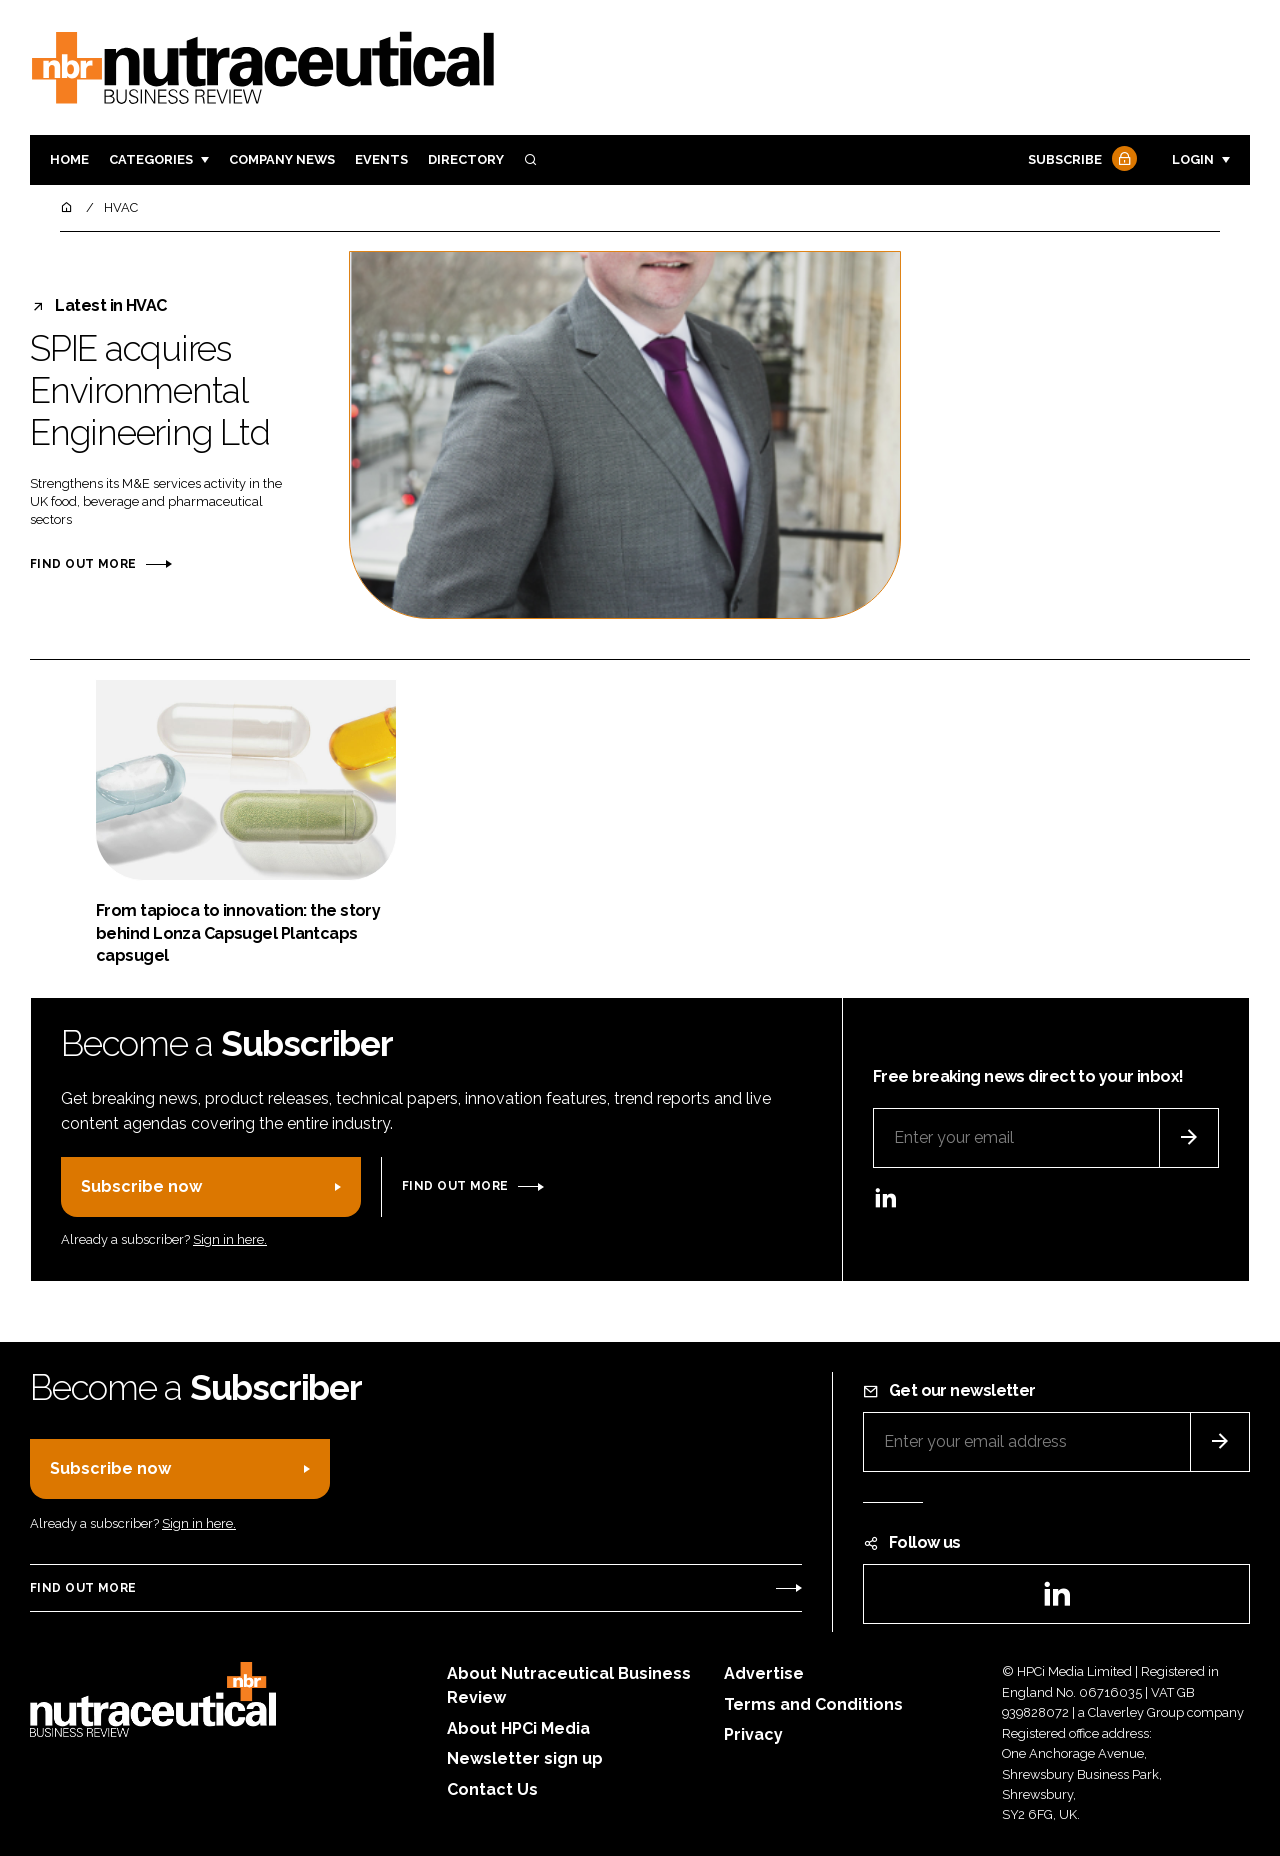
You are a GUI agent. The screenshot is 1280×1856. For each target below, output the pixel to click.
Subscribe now (141, 1186)
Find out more (83, 564)
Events (381, 159)
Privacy (753, 1734)
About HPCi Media (518, 1728)
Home (69, 159)
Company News (282, 159)
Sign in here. (230, 1239)
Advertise (764, 1673)
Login (1193, 159)
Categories (151, 159)
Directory (466, 159)
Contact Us (492, 1789)
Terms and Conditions (813, 1704)
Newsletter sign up (525, 1758)
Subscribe (1080, 160)
